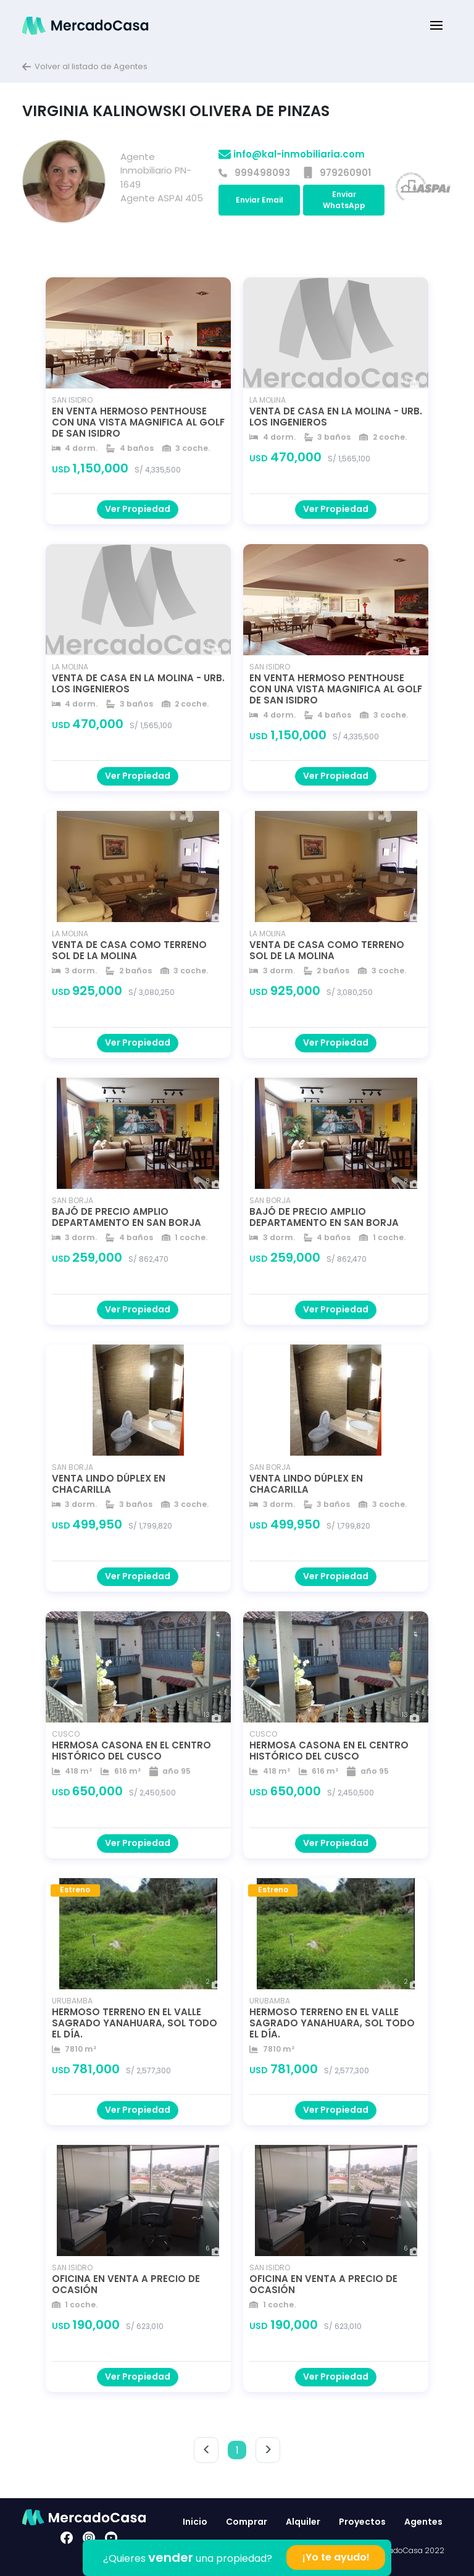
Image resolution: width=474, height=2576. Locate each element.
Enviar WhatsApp (344, 200)
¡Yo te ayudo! (336, 2557)
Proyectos (362, 2521)
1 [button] (237, 2450)
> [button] (268, 2450)
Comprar (246, 2521)
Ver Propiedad (137, 509)
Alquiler (303, 2521)
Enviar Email (259, 200)
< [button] (206, 2450)
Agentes (423, 2521)
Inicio (195, 2521)
